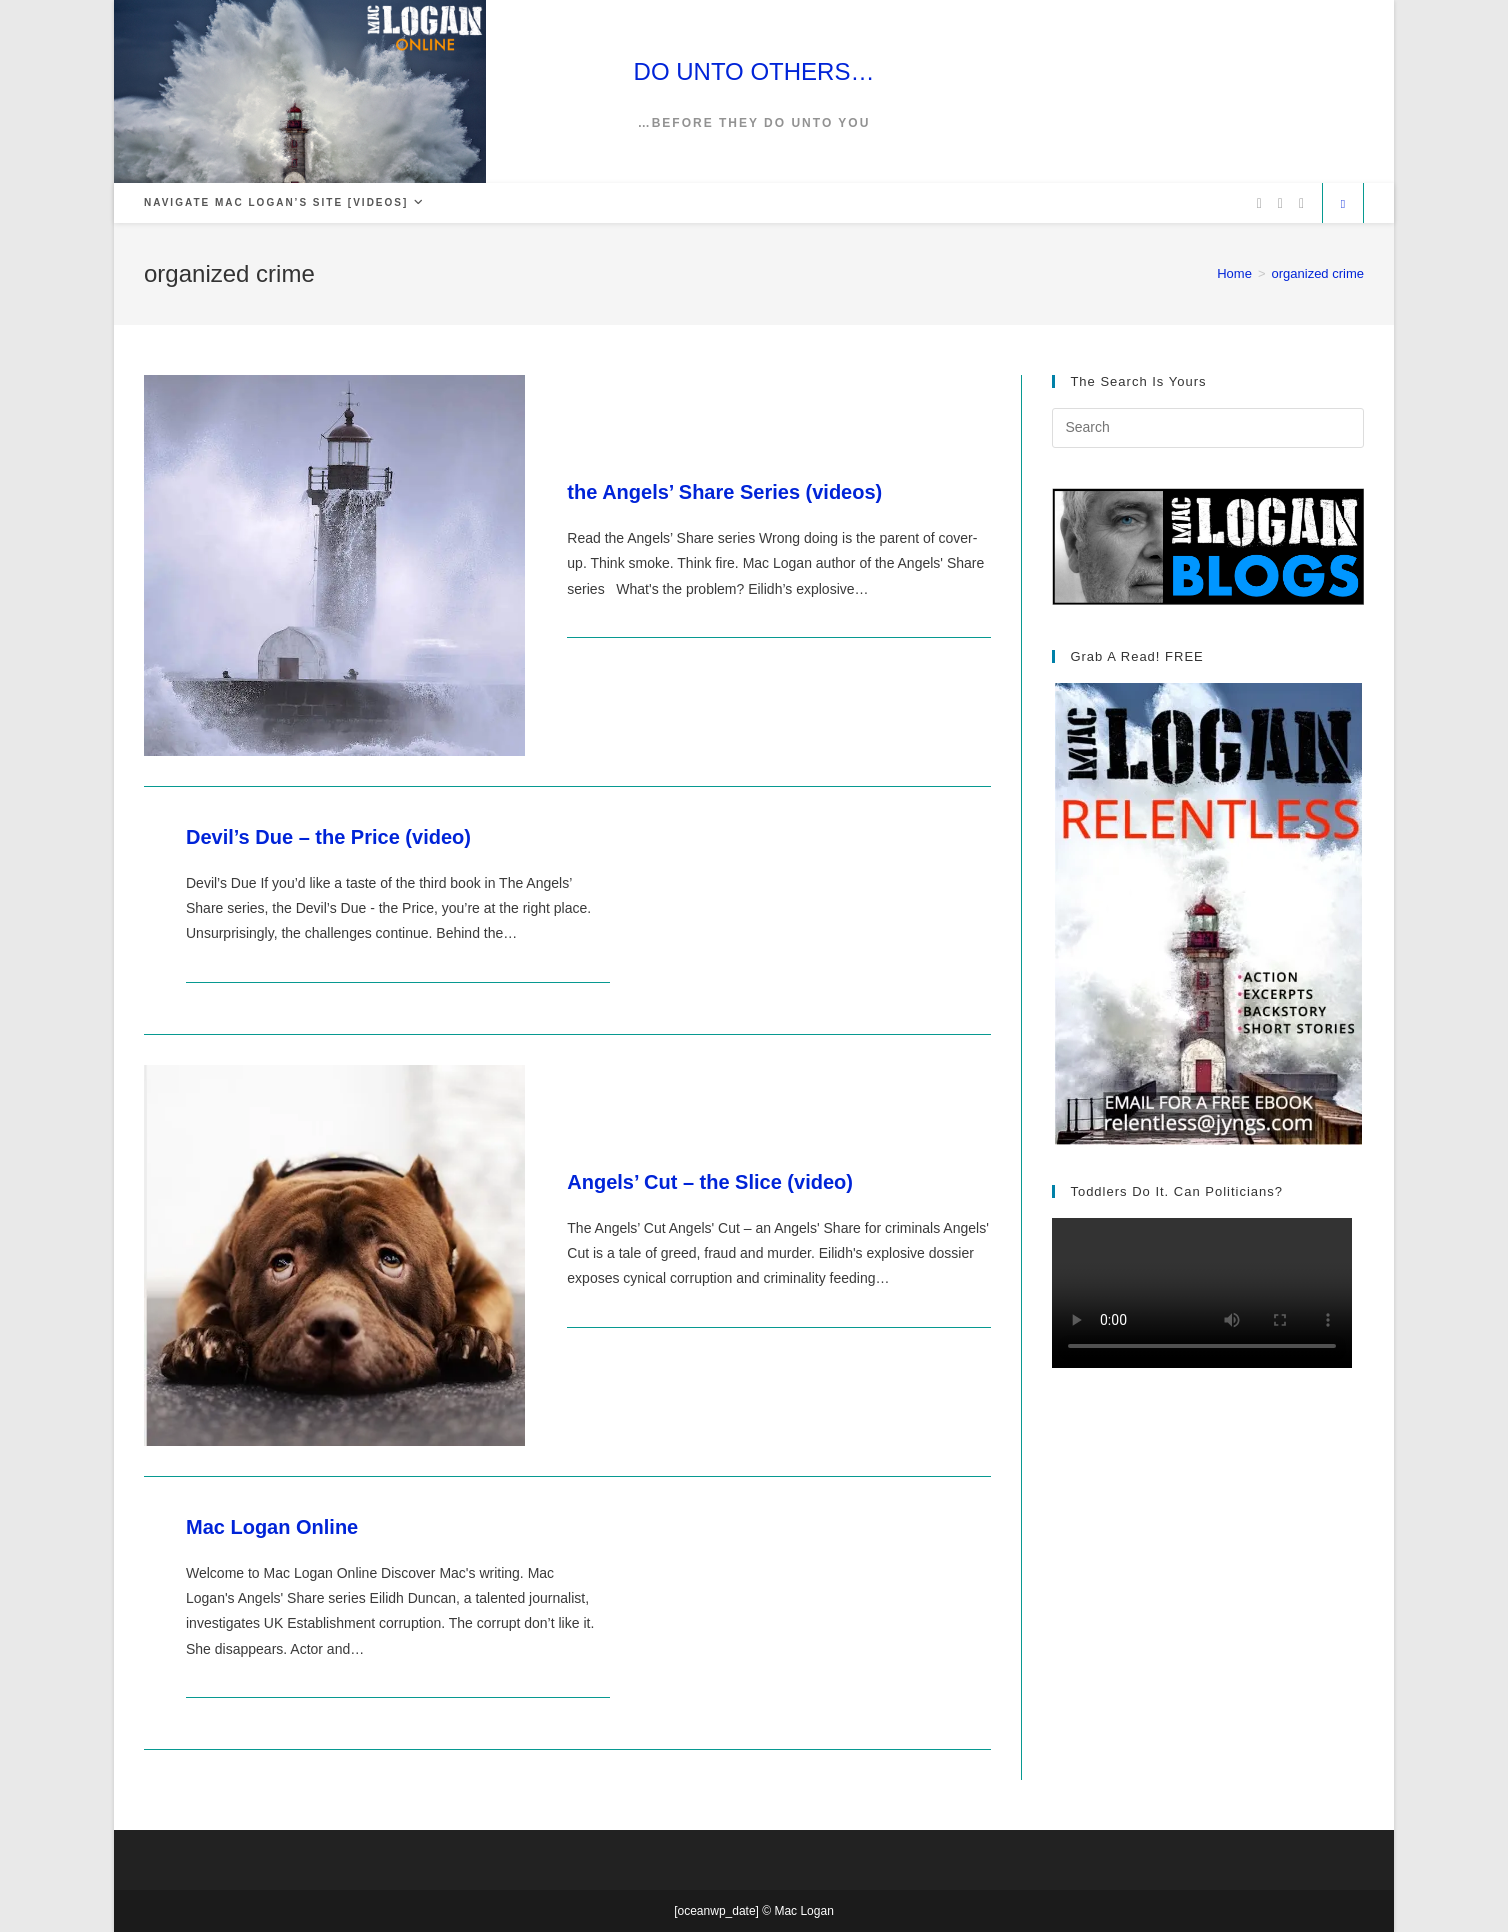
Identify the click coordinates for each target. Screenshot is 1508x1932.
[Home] (1234, 273)
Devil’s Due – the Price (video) (328, 837)
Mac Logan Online (272, 1527)
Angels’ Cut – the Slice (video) (710, 1182)
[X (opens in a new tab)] (1259, 203)
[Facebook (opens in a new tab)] (1280, 203)
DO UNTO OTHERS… (754, 71)
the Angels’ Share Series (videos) (724, 492)
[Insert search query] (1208, 428)
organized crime (1318, 273)
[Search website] (1343, 205)
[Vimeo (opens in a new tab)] (1301, 203)
